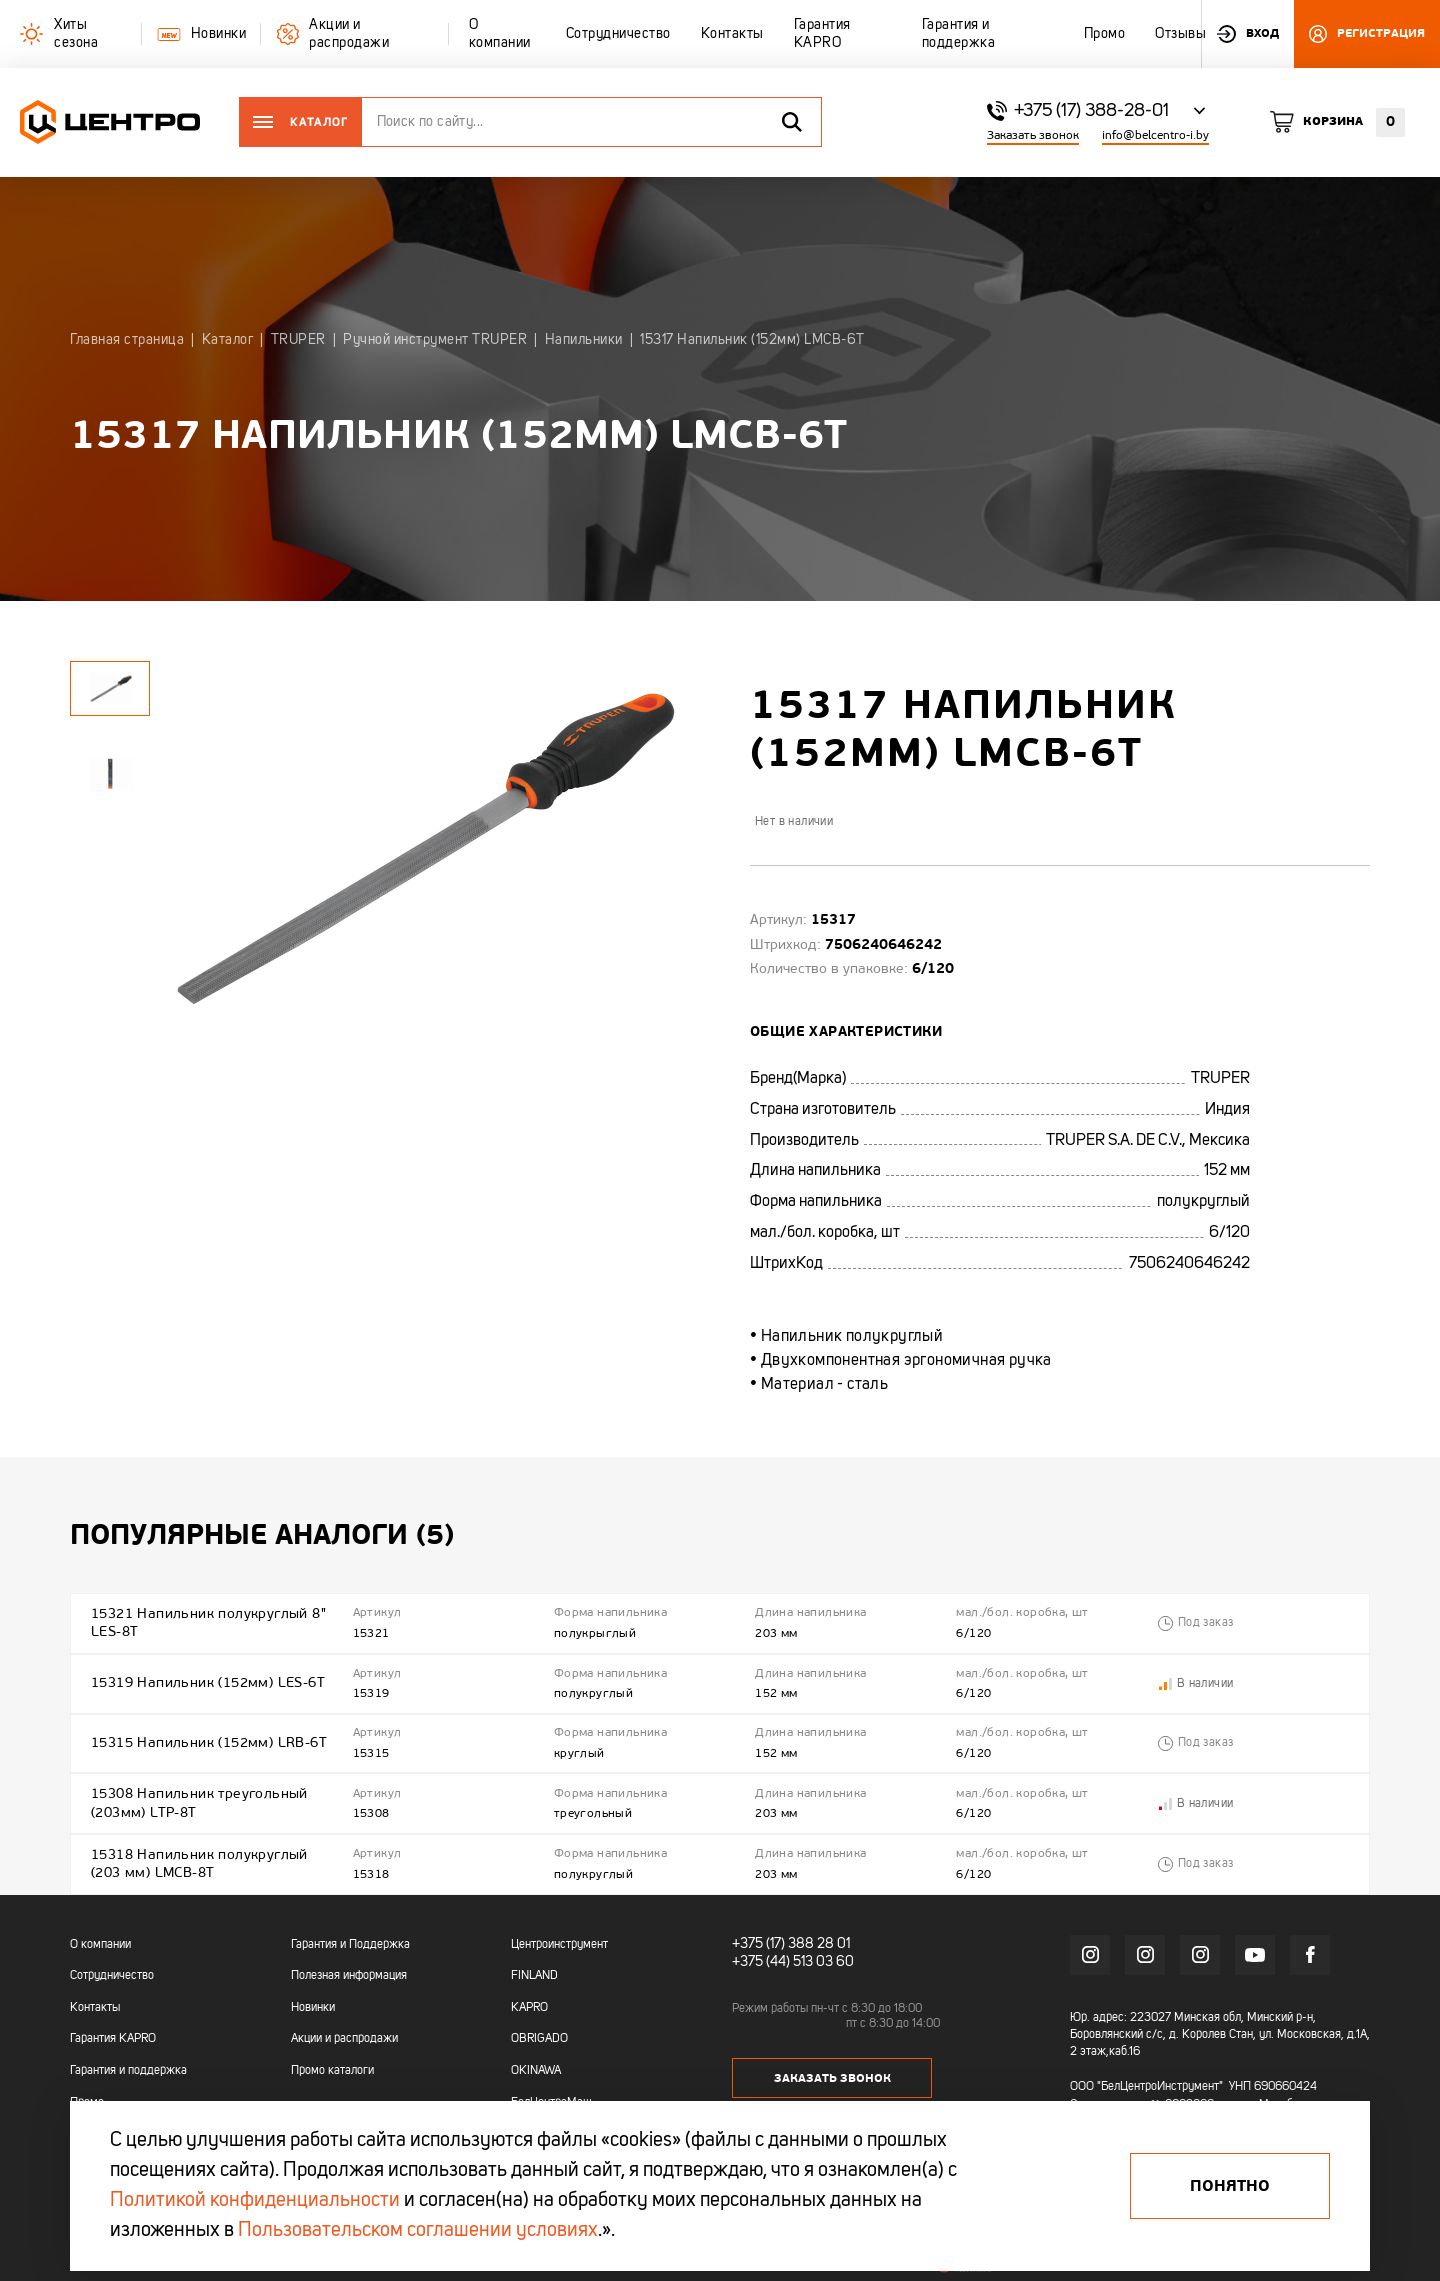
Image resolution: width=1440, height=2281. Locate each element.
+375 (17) (758, 1934)
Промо (87, 2093)
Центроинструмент (559, 1935)
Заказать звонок (1033, 135)
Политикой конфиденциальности (255, 2201)
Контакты (95, 1998)
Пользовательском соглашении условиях (418, 2231)
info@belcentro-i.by (1155, 135)
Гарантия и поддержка (128, 2061)
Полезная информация (349, 1966)
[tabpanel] (110, 773)
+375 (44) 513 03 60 (793, 1952)
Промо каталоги (332, 2061)
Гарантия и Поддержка (350, 1935)
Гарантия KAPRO (113, 2029)
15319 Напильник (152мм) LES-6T (208, 1679)
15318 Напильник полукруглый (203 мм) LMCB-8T (199, 1854)
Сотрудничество (112, 1966)
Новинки (313, 1998)
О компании (100, 1935)
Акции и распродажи (344, 2029)
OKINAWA (536, 2061)
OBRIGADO (539, 2029)
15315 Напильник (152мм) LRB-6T (209, 1738)
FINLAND (534, 1966)
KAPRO (529, 1998)
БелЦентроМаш (551, 2093)
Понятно (1230, 2186)
